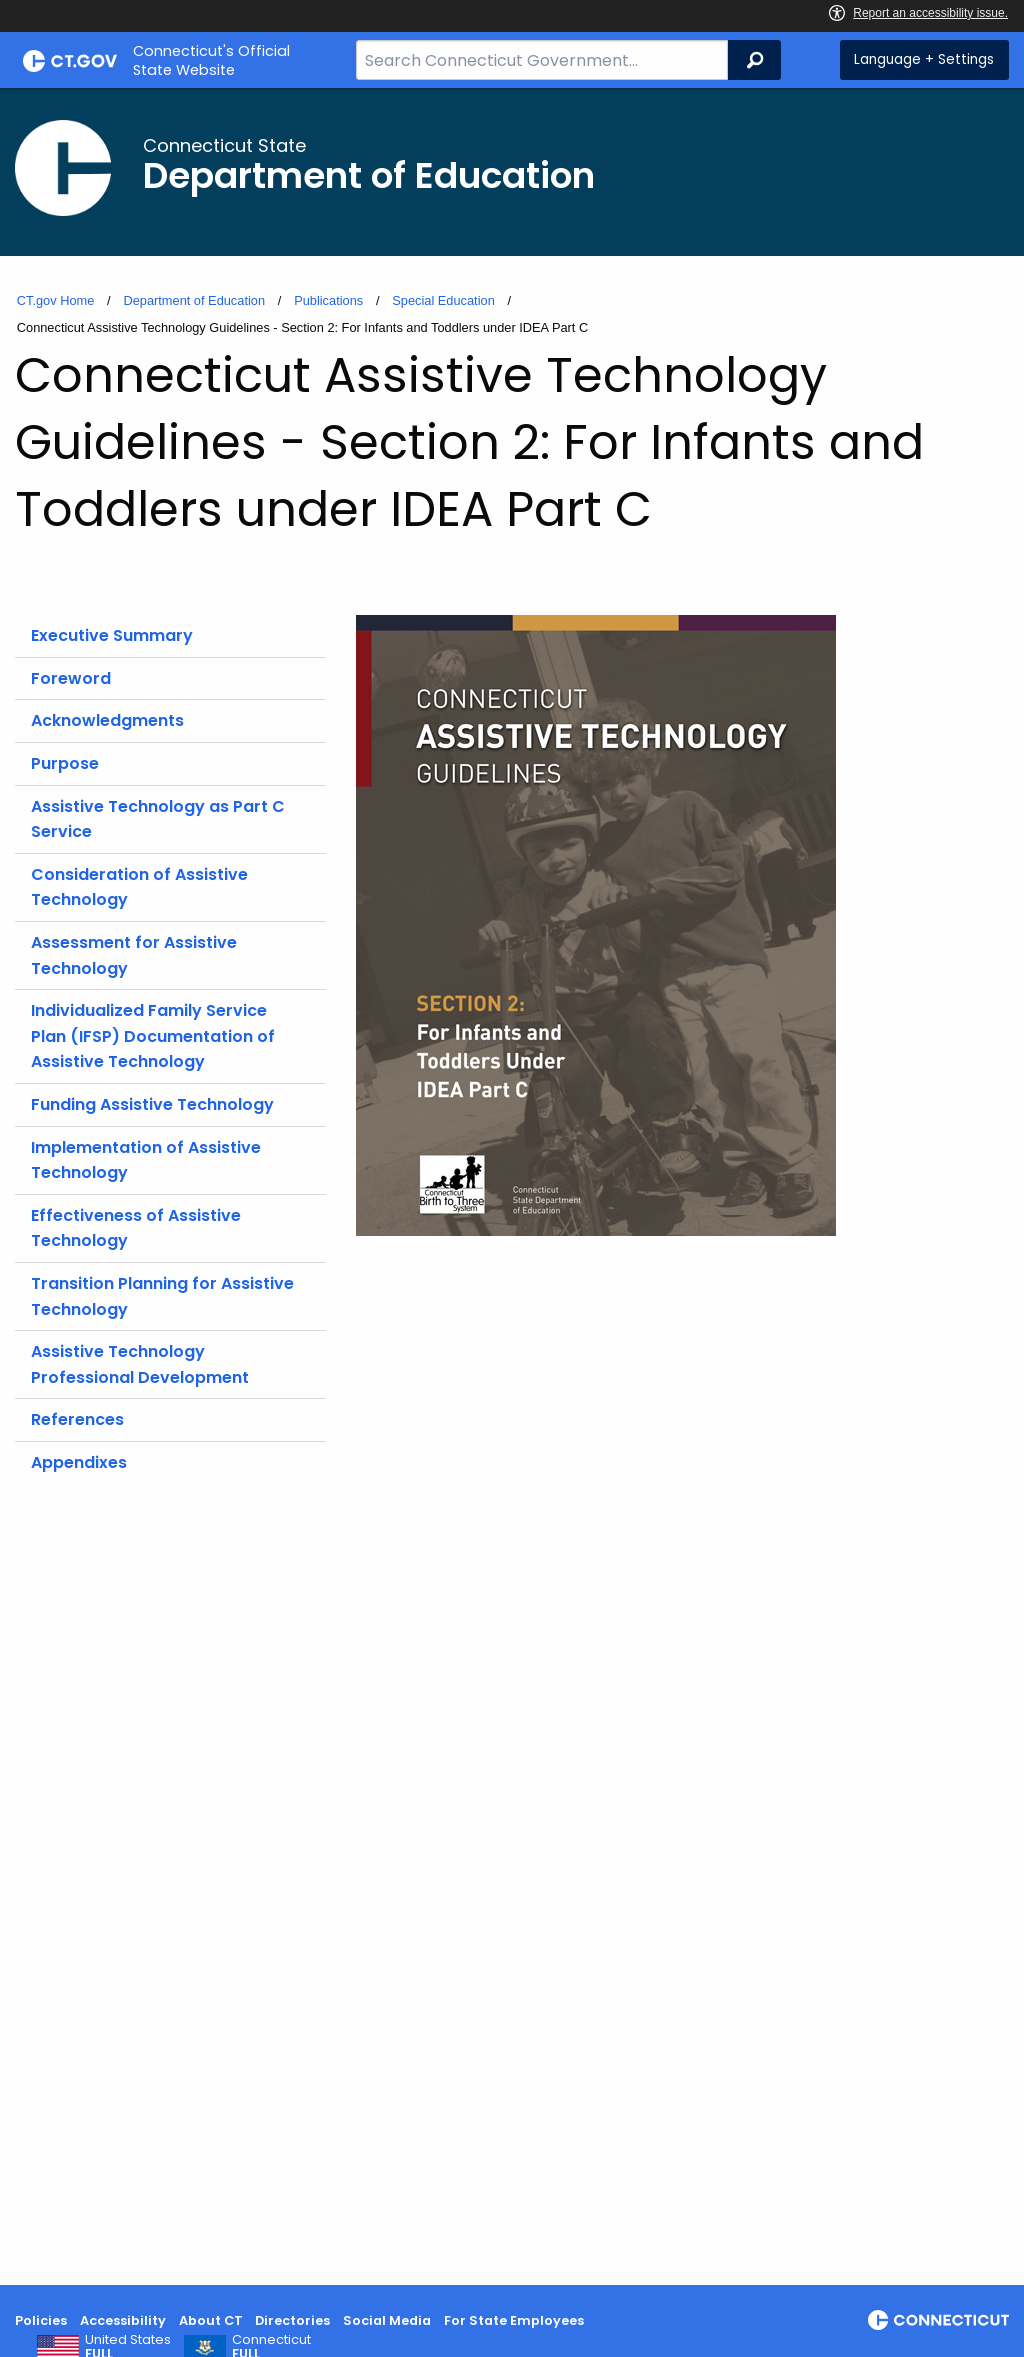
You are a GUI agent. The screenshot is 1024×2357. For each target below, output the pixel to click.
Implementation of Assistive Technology (146, 1160)
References (77, 1419)
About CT (211, 2320)
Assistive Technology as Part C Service (158, 819)
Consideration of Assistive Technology (139, 887)
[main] (512, 1186)
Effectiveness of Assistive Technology (136, 1228)
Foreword (71, 678)
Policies (41, 2320)
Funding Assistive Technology (152, 1104)
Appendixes (79, 1462)
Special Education (443, 300)
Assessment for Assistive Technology (134, 955)
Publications (328, 300)
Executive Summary (112, 635)
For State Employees (514, 2320)
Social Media (387, 2320)
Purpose (65, 763)
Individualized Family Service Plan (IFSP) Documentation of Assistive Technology (153, 1036)
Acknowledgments (107, 720)
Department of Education (194, 300)
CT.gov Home (56, 300)
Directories (292, 2320)
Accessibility (123, 2320)
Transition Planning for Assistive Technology (162, 1296)
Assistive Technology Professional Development (140, 1364)
